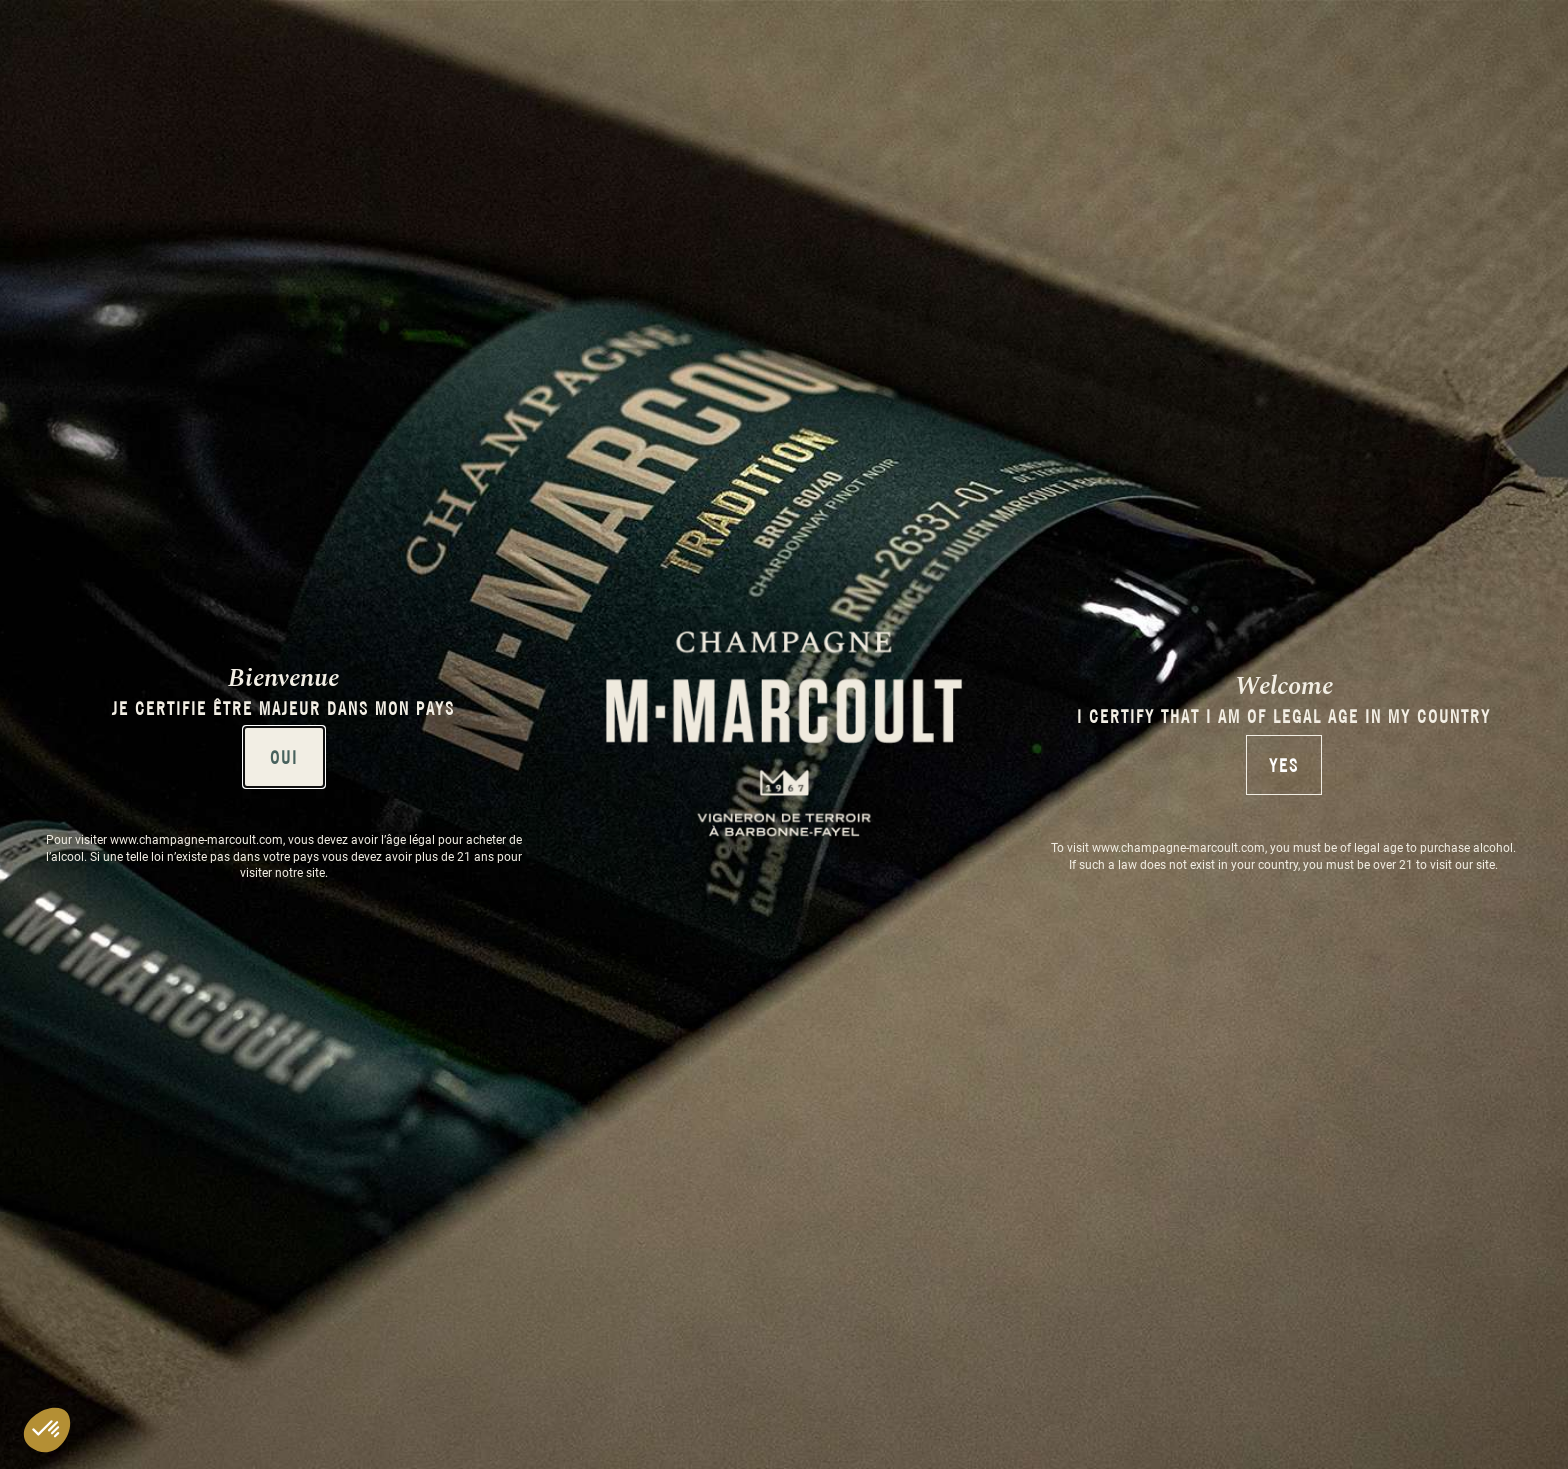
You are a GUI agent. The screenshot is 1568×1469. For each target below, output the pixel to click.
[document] (784, 734)
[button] (47, 1430)
